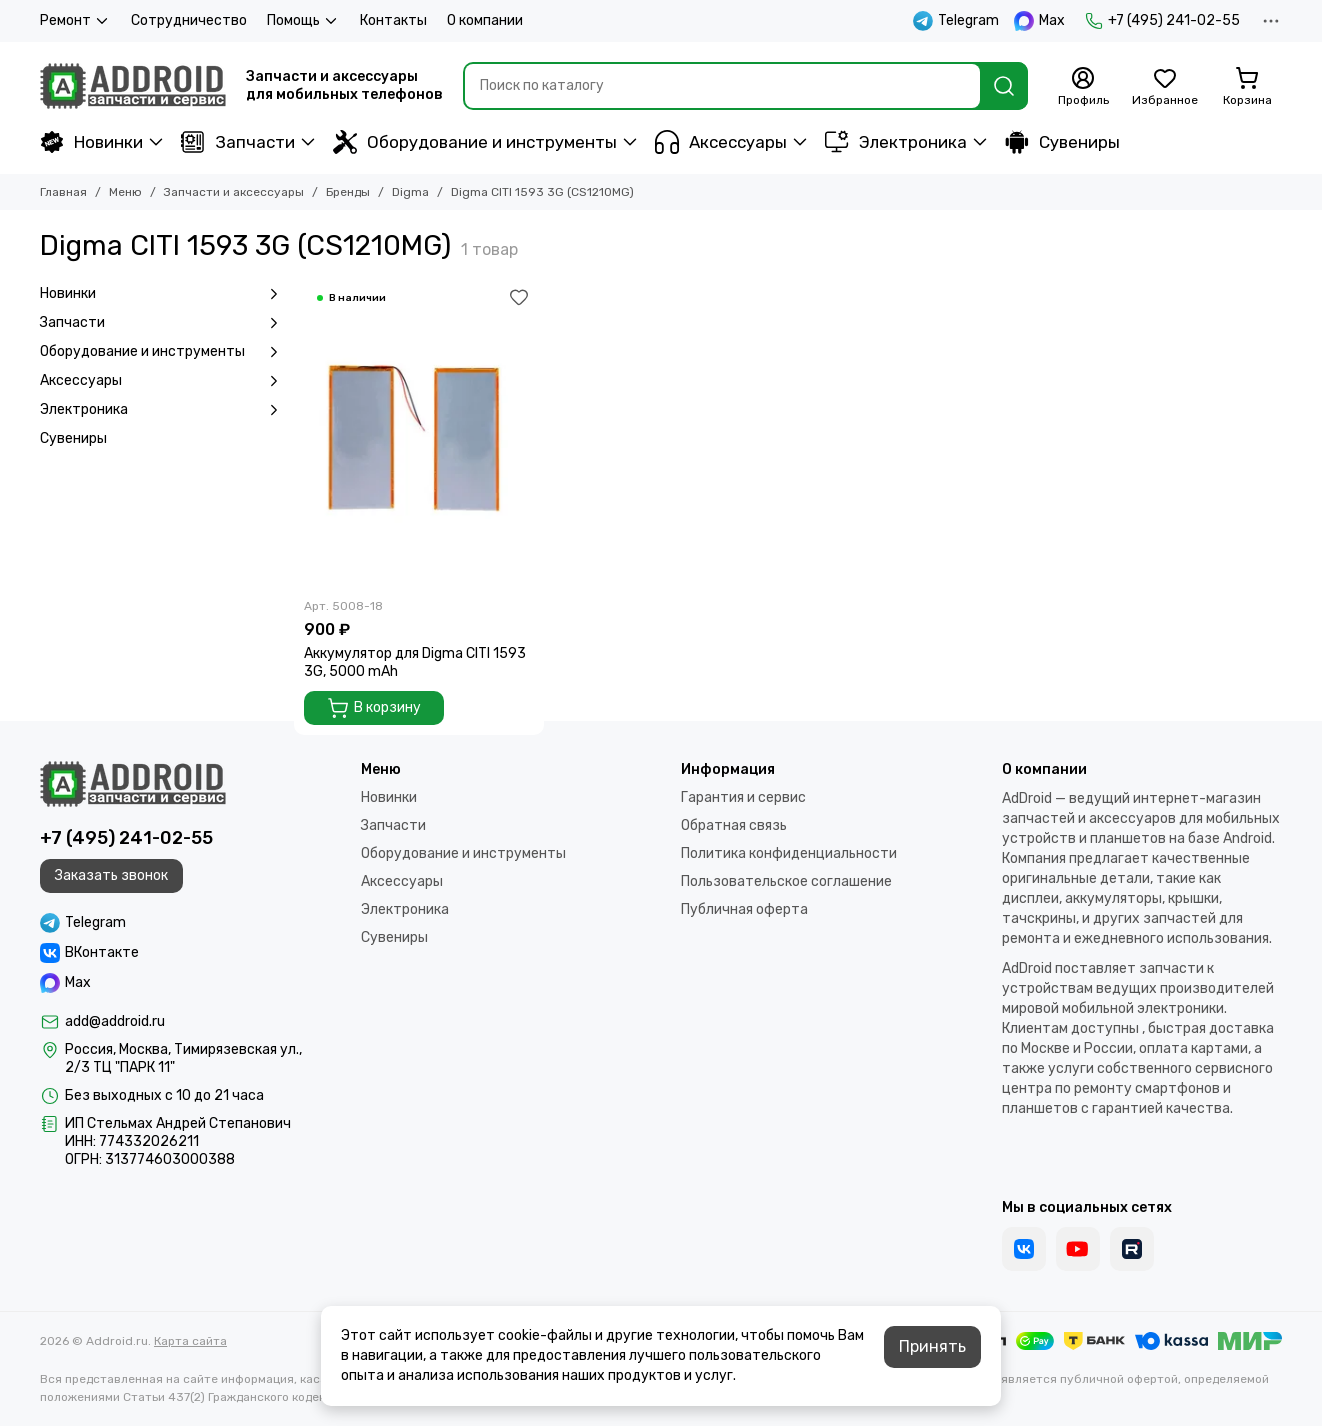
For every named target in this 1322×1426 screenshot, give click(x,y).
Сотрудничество (189, 20)
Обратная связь (734, 825)
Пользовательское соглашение (786, 881)
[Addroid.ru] (133, 86)
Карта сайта (190, 1341)
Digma (410, 192)
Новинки (91, 142)
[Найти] (1004, 86)
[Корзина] (1247, 87)
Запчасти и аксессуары (234, 192)
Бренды (348, 192)
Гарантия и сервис (743, 797)
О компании (485, 20)
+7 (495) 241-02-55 (1162, 21)
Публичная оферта (744, 909)
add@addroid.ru (115, 1021)
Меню (125, 192)
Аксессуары (721, 142)
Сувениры (1062, 142)
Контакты (393, 20)
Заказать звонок (111, 875)
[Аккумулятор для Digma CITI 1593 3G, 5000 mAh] (419, 434)
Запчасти (238, 142)
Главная (63, 192)
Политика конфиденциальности (789, 853)
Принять (932, 1346)
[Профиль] (1083, 87)
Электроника (896, 142)
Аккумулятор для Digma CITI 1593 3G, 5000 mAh (415, 662)
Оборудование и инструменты (475, 142)
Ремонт (75, 21)
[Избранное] (1165, 87)
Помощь (303, 21)
